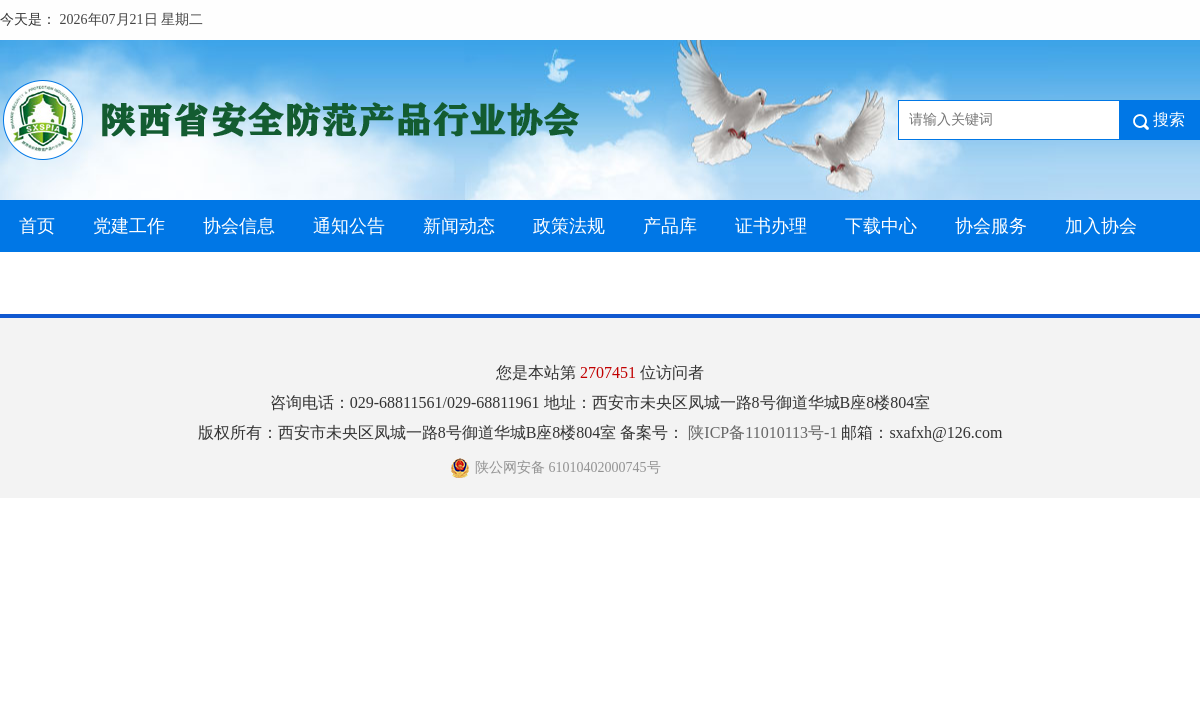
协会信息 (239, 226)
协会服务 (991, 226)
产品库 (670, 226)
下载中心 (881, 226)
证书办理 (771, 226)
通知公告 (349, 226)
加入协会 (1101, 226)
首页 (37, 226)
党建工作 (129, 226)
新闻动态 (459, 226)
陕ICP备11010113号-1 (764, 432)
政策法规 (569, 226)
